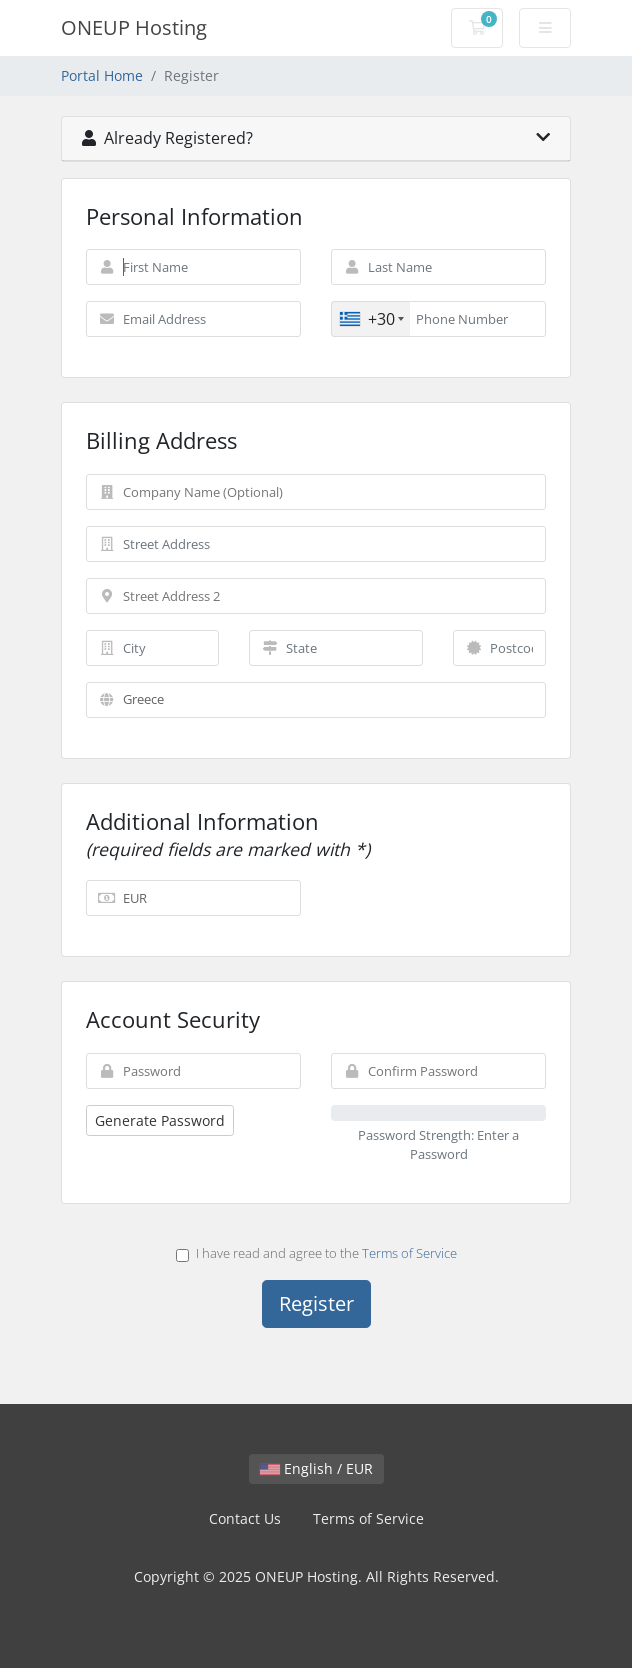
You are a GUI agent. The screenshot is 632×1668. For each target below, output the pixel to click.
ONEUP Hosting (134, 27)
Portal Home (102, 75)
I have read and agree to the (316, 1253)
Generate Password (160, 1120)
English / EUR (316, 1468)
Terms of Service (409, 1253)
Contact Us (245, 1518)
